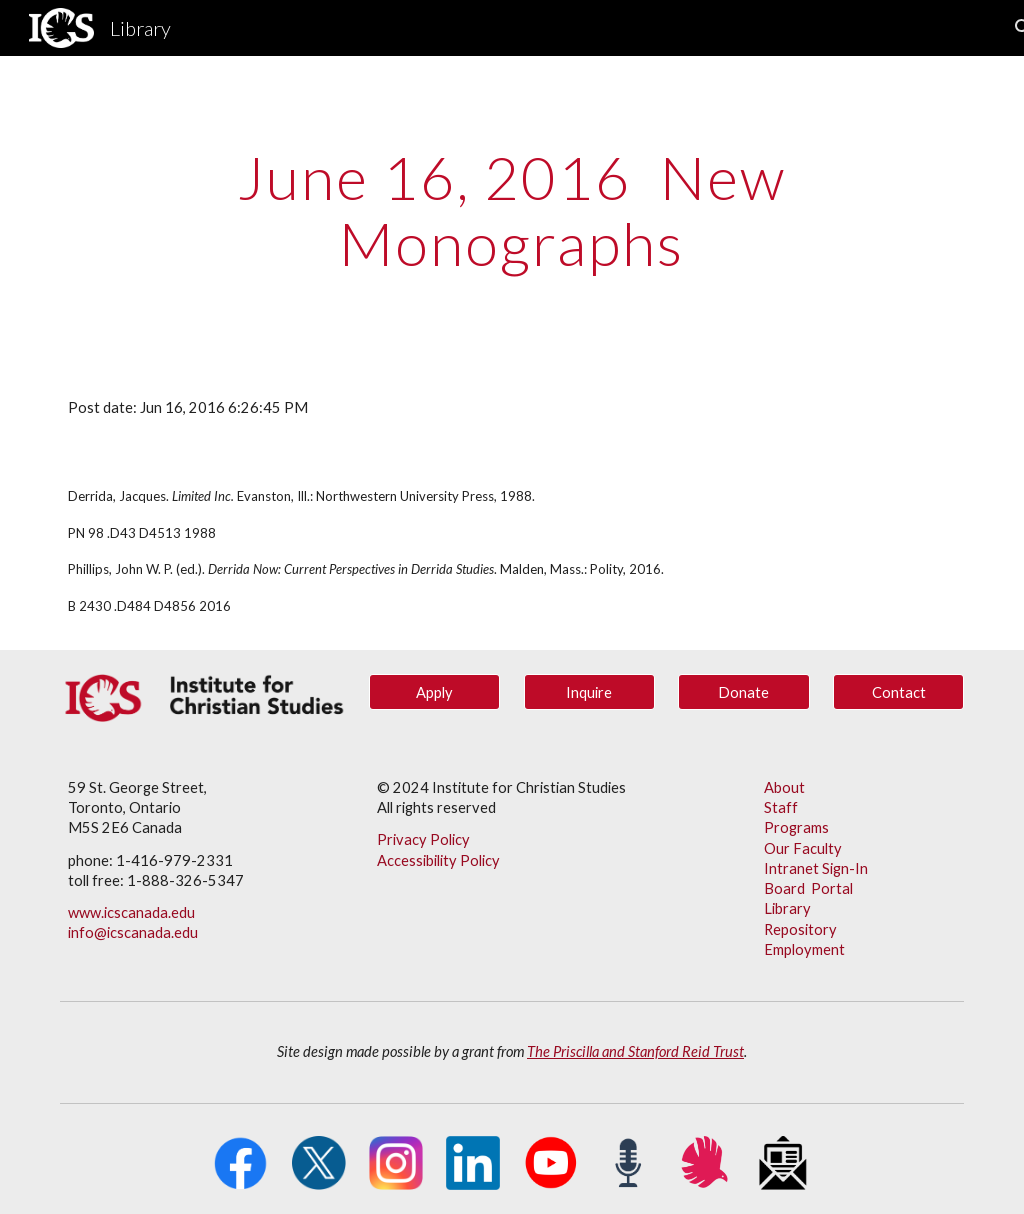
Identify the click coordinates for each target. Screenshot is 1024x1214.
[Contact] (898, 692)
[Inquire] (589, 692)
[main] (511, 210)
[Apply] (434, 692)
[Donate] (743, 692)
